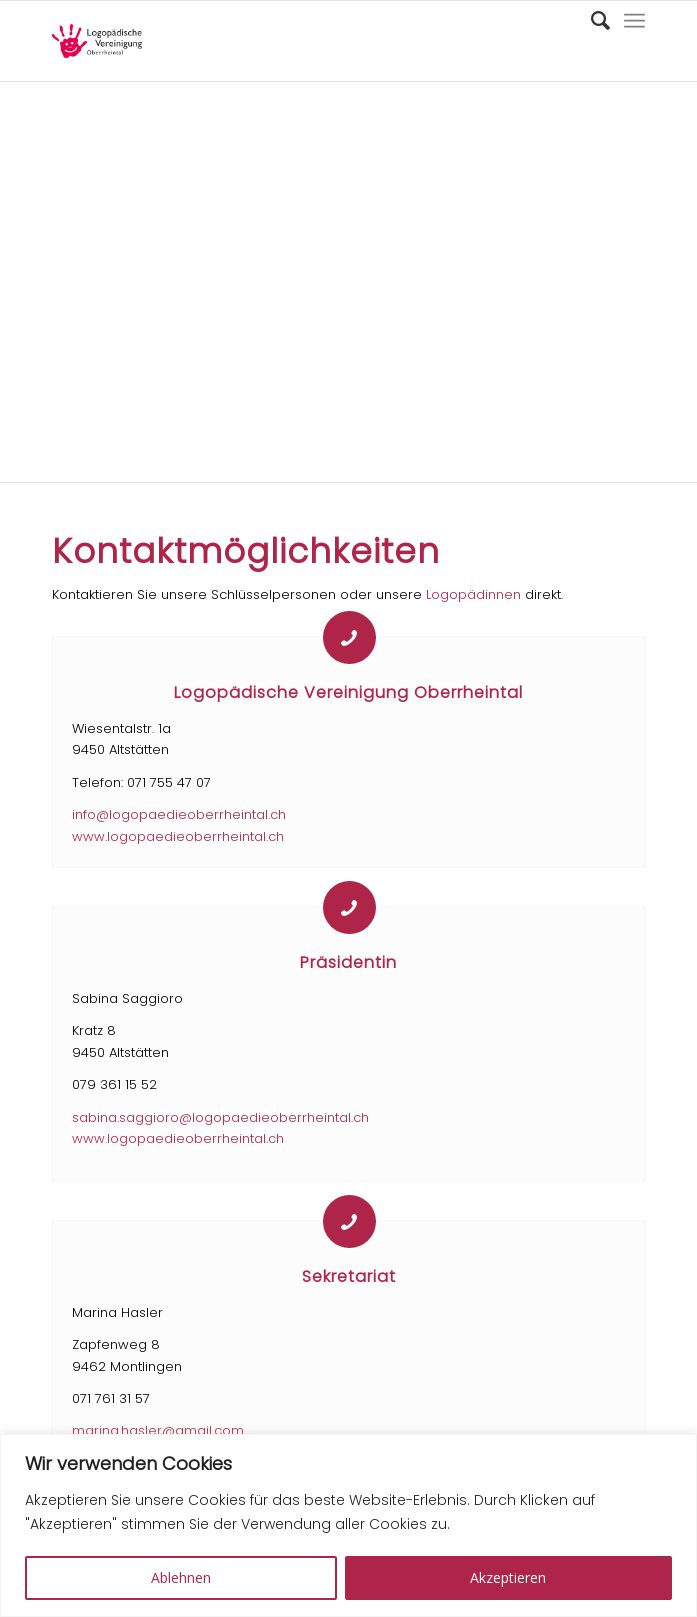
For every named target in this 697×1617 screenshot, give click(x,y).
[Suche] (590, 21)
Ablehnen (181, 1577)
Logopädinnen (473, 594)
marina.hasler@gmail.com (158, 1430)
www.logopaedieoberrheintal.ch (178, 836)
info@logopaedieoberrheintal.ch (179, 814)
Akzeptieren (508, 1577)
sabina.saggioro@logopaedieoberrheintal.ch (220, 1117)
